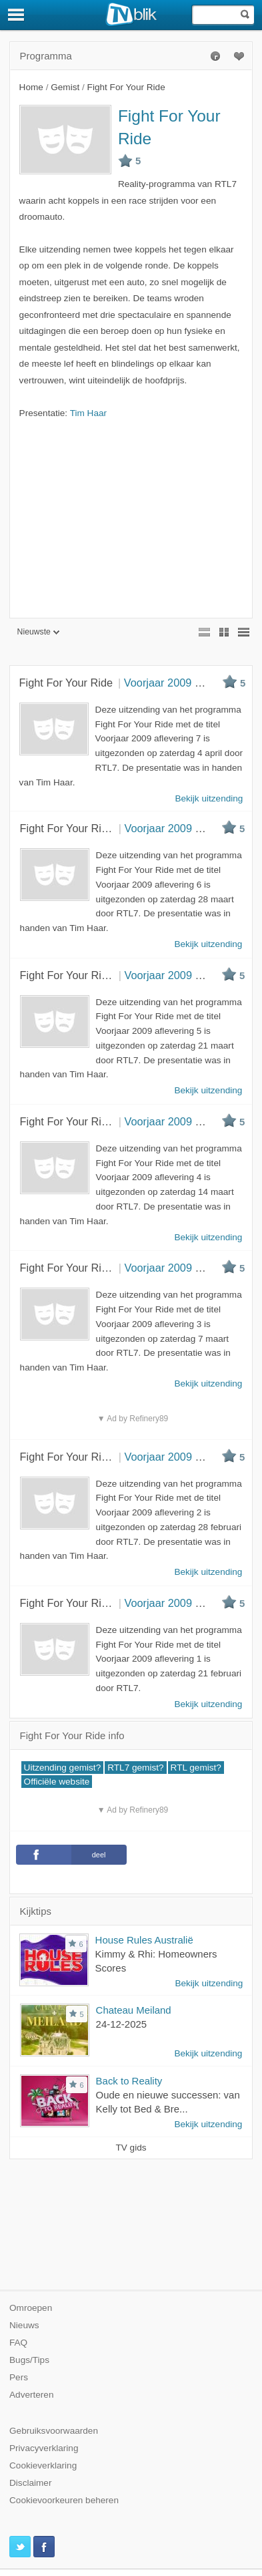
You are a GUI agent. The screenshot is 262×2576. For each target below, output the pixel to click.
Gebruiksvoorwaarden (53, 2431)
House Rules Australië (144, 1940)
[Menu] (16, 14)
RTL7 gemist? (135, 1768)
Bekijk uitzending (209, 1983)
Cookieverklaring (43, 2465)
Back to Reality (129, 2080)
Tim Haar (88, 413)
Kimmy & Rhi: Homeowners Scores (156, 1961)
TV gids (130, 2148)
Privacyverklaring (44, 2448)
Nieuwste (38, 631)
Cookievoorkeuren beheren (64, 2500)
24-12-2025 (121, 2024)
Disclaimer (30, 2483)
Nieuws (24, 2325)
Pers (18, 2377)
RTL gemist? (196, 1768)
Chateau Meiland (133, 2010)
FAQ (18, 2343)
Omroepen (30, 2308)
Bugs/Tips (29, 2360)
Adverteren (31, 2395)
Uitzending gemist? (62, 1768)
